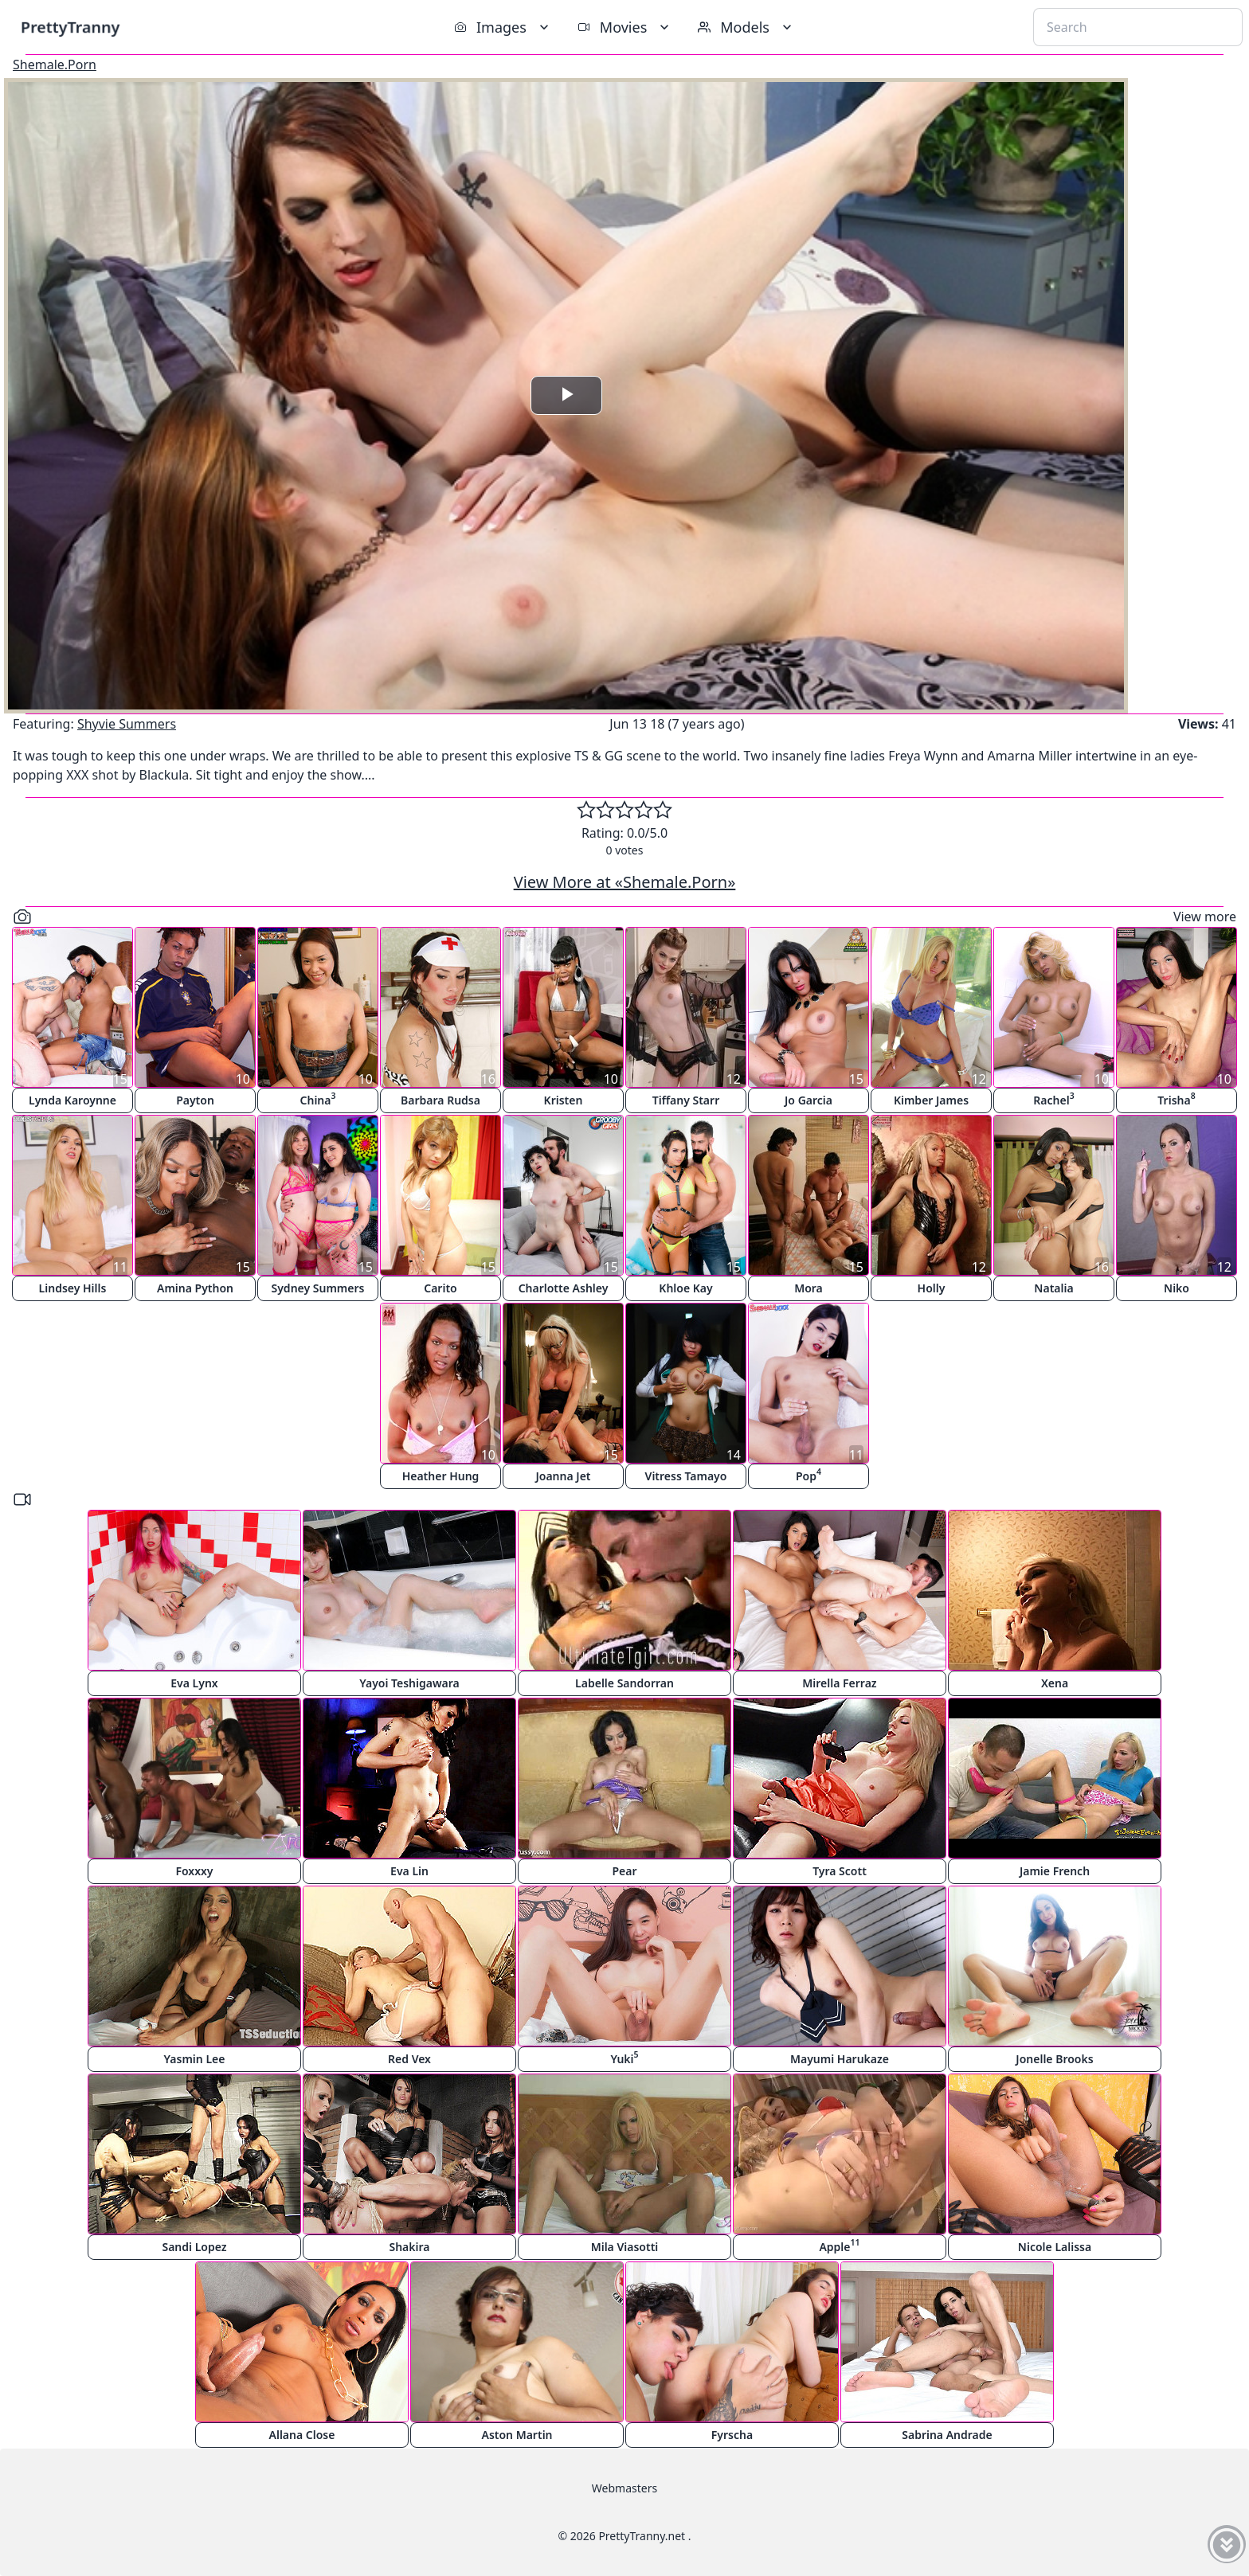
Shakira (409, 2246)
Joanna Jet (562, 1475)
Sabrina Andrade (947, 2434)
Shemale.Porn (54, 64)
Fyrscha (732, 2434)
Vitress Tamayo (686, 1475)
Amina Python (195, 1288)
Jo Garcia (808, 1100)
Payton (195, 1100)
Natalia (1053, 1288)
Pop (808, 1474)
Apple (839, 2245)
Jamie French (1055, 1870)
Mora (808, 1288)
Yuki (624, 2057)
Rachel (1053, 1098)
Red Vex (409, 2058)
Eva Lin (409, 1870)
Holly (932, 1288)
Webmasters (624, 2488)
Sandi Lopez (194, 2246)
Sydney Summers (318, 1288)
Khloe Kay (685, 1288)
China (318, 1098)
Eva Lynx (193, 1683)
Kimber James (931, 1100)
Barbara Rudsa (440, 1100)
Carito (440, 1288)
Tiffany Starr (685, 1100)
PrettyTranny (70, 26)
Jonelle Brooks (1054, 2058)
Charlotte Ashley (564, 1288)
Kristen (563, 1100)
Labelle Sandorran (624, 1683)
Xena (1054, 1683)
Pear (624, 1870)
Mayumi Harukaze (839, 2058)
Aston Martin (516, 2434)
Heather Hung (441, 1475)
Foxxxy (194, 1870)
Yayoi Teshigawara (409, 1683)
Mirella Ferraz (839, 1683)
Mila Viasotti (625, 2246)
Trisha (1176, 1098)
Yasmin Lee (194, 2058)
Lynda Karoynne (72, 1100)
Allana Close (302, 2434)
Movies (625, 27)
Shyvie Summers (126, 724)
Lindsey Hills (73, 1288)
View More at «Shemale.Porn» (625, 882)
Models (746, 27)
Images (503, 27)
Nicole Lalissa (1054, 2246)
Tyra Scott (839, 1870)
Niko (1176, 1288)
